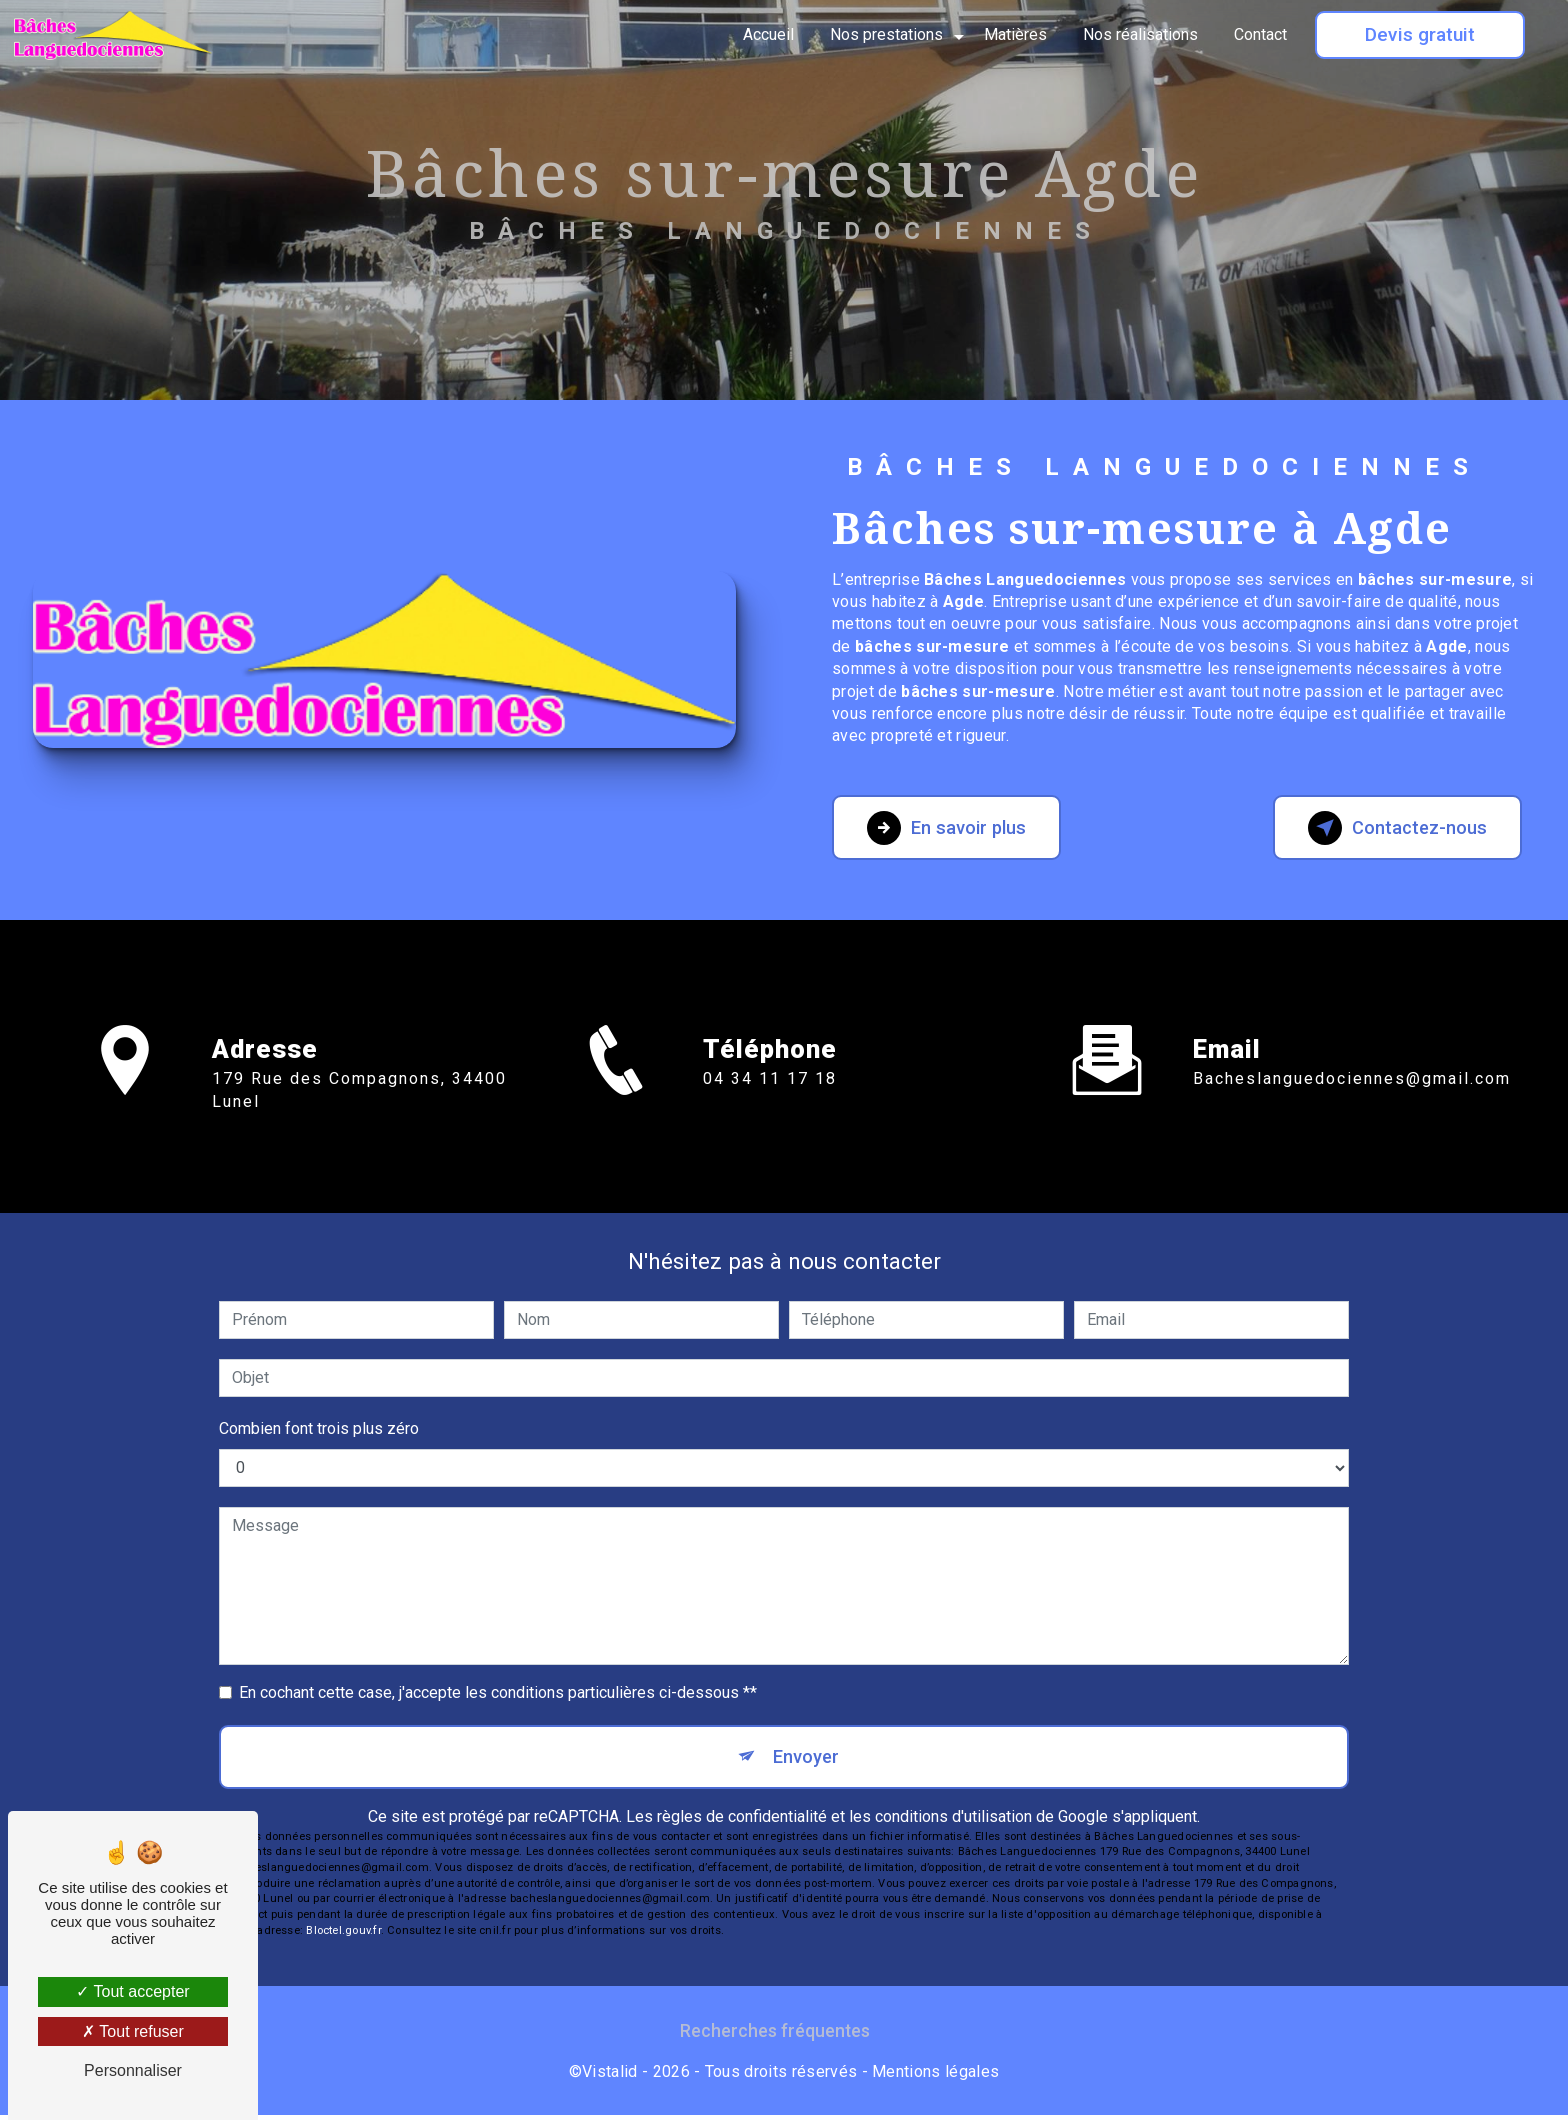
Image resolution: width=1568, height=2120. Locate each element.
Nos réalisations (1138, 34)
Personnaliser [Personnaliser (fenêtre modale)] (133, 2070)
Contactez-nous (1384, 828)
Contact (1258, 34)
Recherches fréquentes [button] (775, 2036)
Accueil (766, 34)
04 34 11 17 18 (770, 1114)
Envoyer (806, 1758)
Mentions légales (935, 2076)
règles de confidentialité (742, 1821)
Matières (1013, 34)
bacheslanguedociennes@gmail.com (1352, 1042)
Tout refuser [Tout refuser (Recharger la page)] (133, 2031)
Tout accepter (132, 1991)
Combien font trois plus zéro (319, 1428)
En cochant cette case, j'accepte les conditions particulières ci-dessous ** (498, 1692)
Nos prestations (884, 34)
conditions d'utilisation (953, 1821)
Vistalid (610, 2076)
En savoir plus (956, 828)
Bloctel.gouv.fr (343, 1935)
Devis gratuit (1418, 34)
